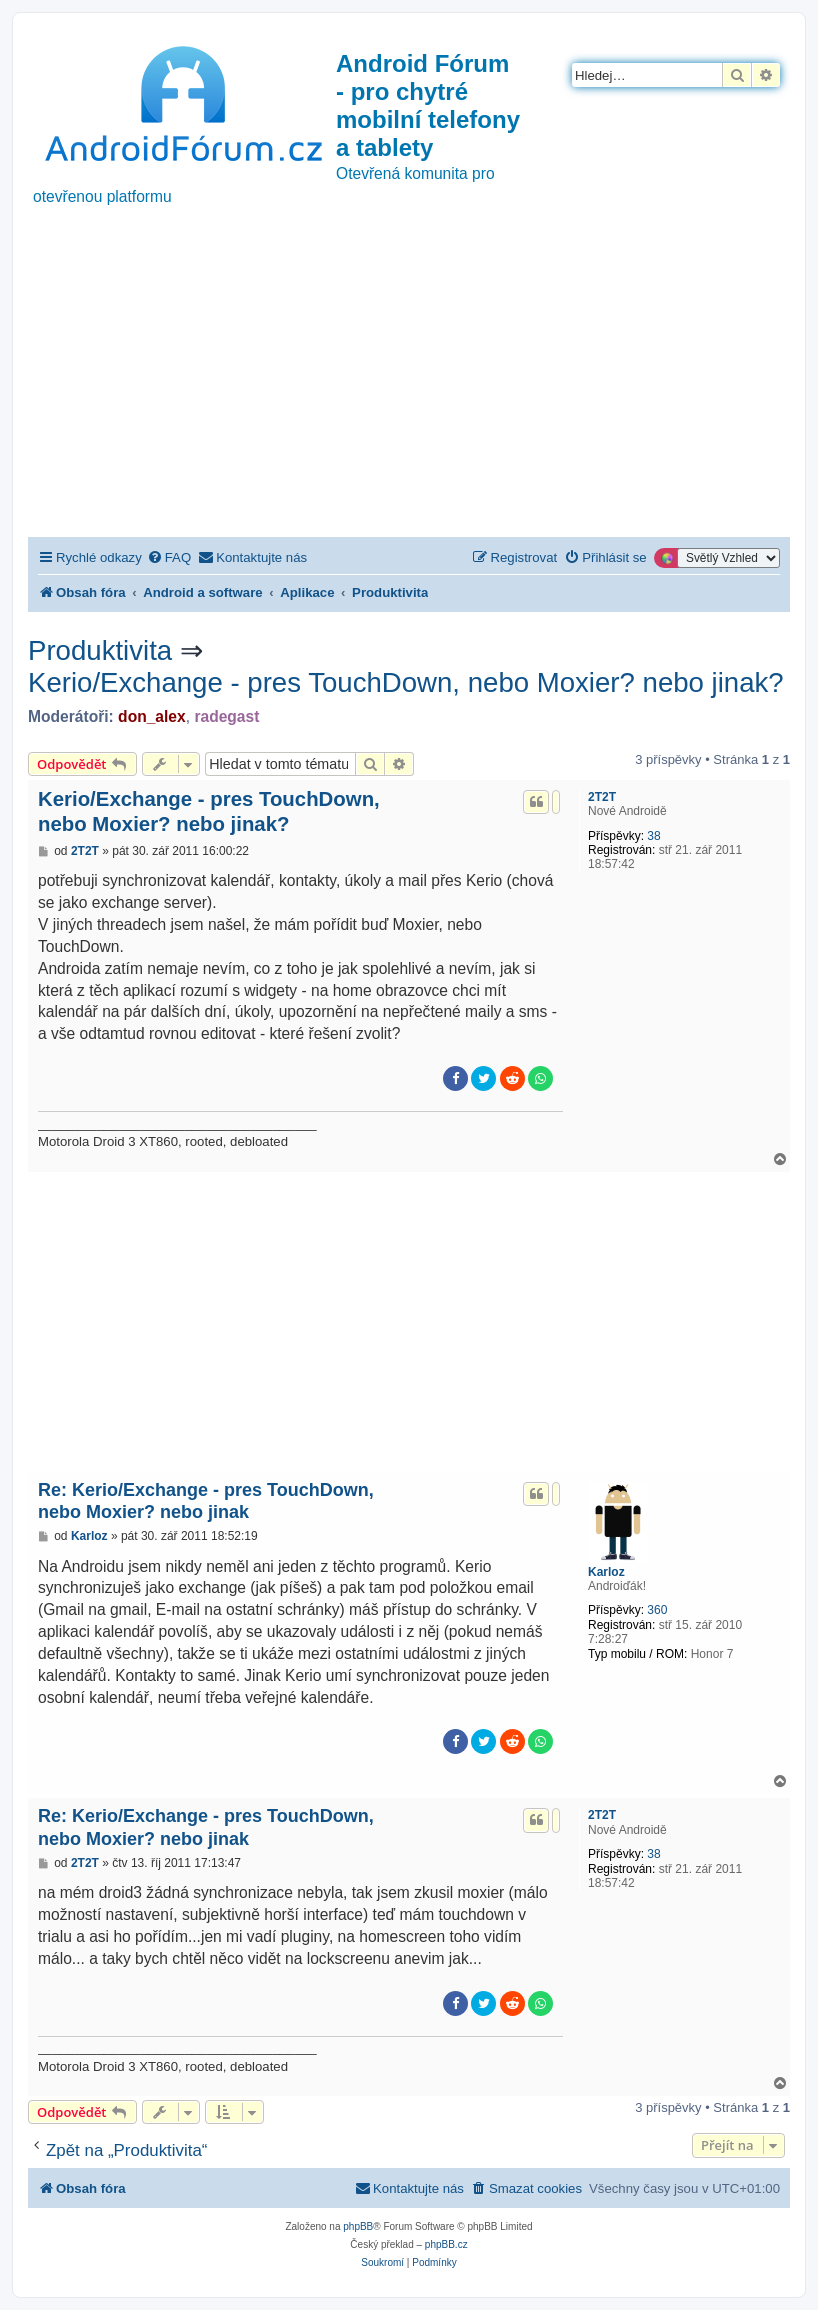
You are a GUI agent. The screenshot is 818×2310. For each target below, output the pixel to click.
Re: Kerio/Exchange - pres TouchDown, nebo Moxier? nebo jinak (206, 1501)
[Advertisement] (409, 387)
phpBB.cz (446, 2244)
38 (653, 836)
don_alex (152, 716)
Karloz (606, 1572)
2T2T (602, 797)
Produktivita (100, 650)
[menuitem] (169, 557)
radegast (226, 716)
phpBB (358, 2226)
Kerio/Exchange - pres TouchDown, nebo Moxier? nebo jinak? (406, 682)
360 (657, 1610)
